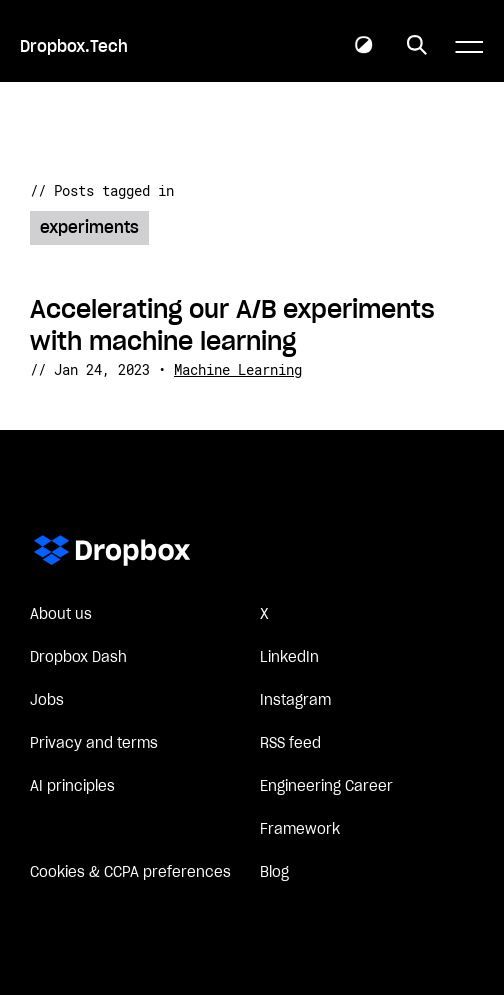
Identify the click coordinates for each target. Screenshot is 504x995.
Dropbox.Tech (74, 47)
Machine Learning (238, 369)
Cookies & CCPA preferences (130, 873)
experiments (89, 228)
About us (61, 615)
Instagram (295, 701)
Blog (274, 873)
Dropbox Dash (78, 658)
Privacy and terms (94, 744)
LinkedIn (289, 658)
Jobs (47, 701)
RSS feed (290, 744)
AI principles (72, 787)
